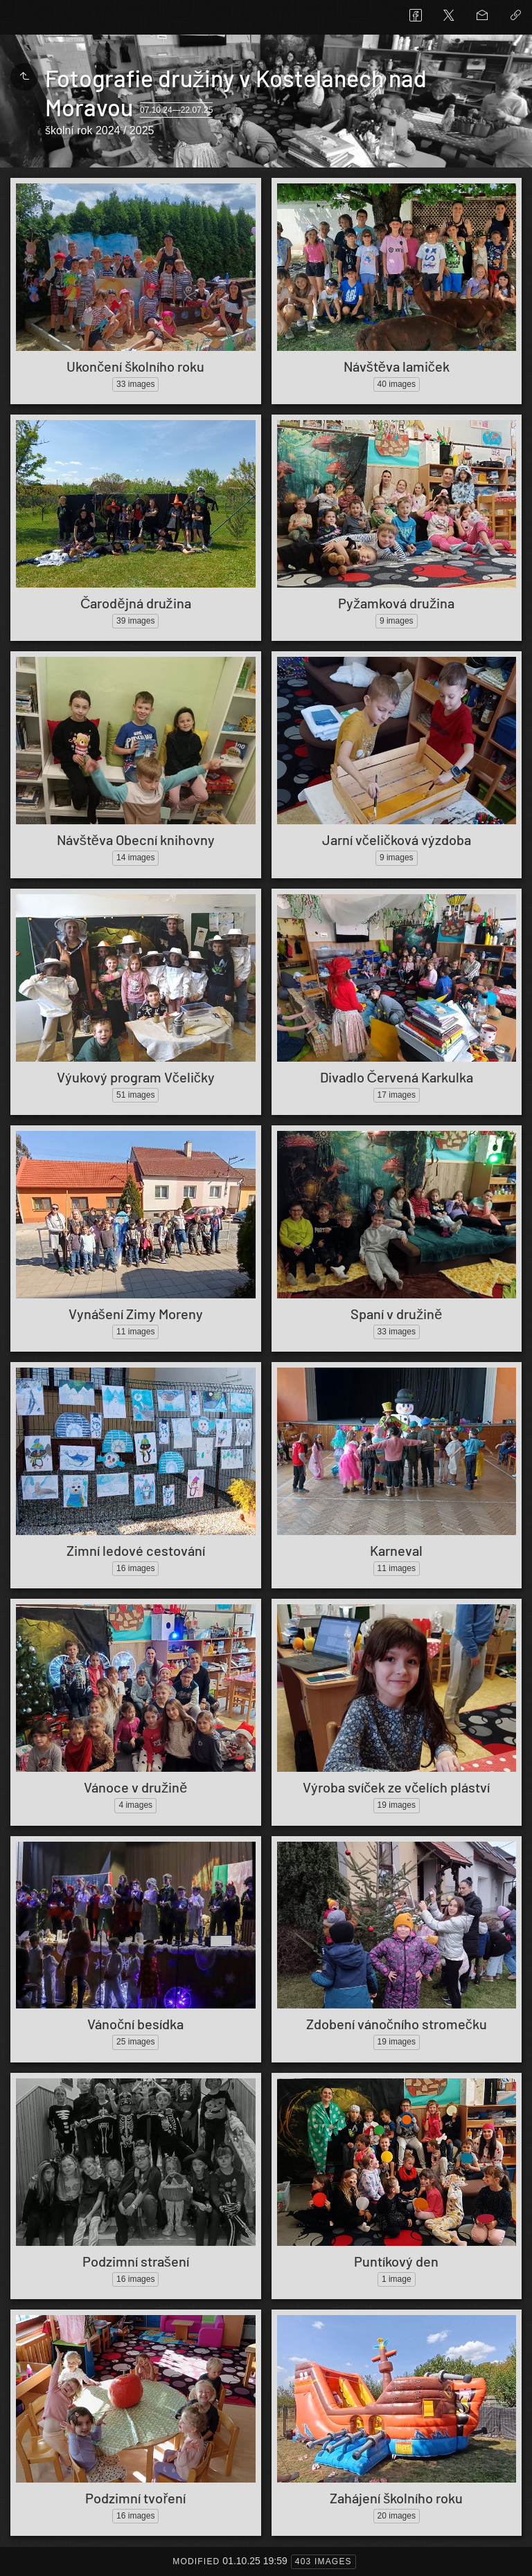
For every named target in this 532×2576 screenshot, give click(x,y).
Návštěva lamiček (397, 366)
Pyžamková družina (396, 603)
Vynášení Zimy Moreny (136, 1313)
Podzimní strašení (135, 2261)
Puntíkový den (396, 2261)
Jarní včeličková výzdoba (396, 839)
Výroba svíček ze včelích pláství (396, 1787)
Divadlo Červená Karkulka (396, 1077)
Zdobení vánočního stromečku (396, 2023)
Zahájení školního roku (396, 2497)
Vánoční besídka (135, 2023)
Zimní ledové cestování (135, 1550)
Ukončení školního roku (135, 366)
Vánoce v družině (135, 1787)
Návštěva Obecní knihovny (136, 839)
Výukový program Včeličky (136, 1077)
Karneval (396, 1550)
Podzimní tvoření (135, 2497)
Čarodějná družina (135, 603)
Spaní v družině (396, 1313)
